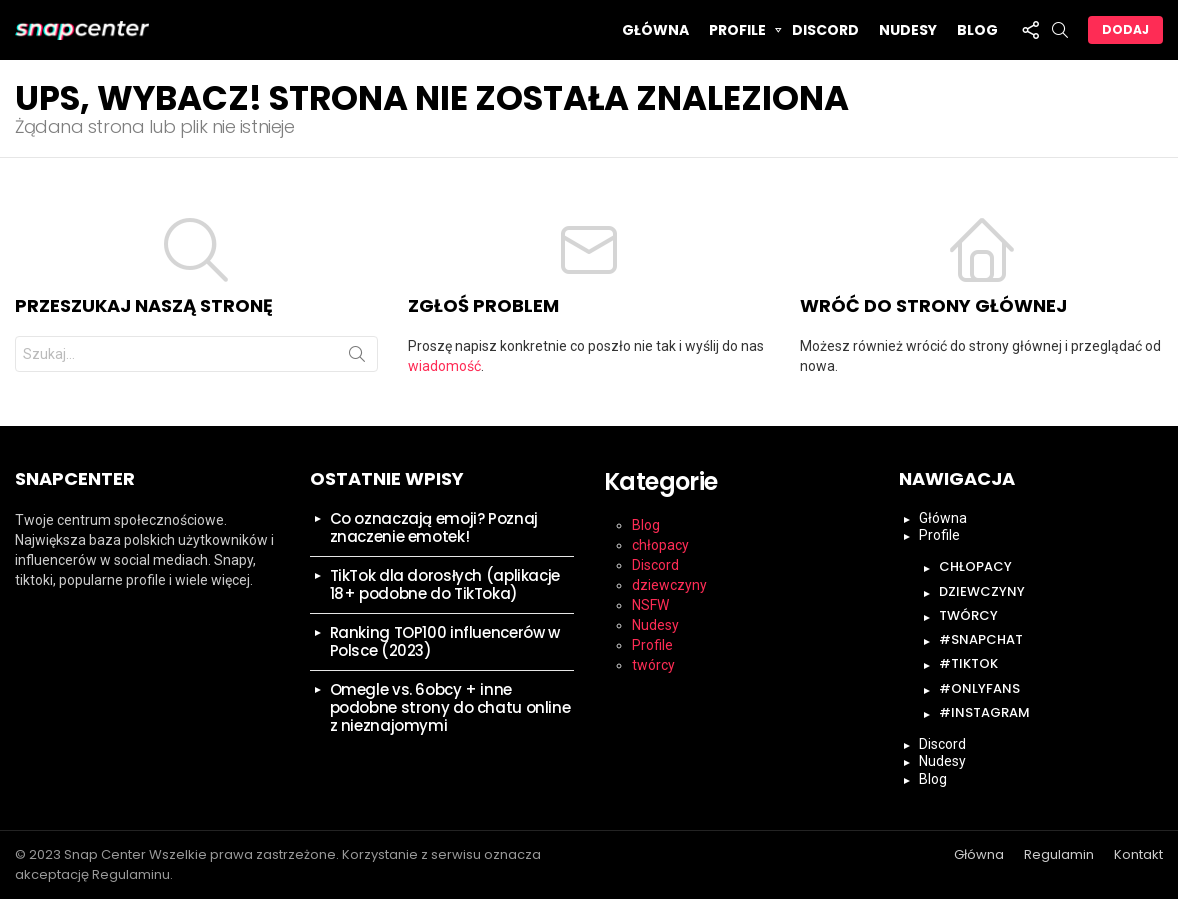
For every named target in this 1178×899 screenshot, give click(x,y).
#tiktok (968, 663)
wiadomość (444, 366)
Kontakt (1138, 855)
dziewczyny (669, 585)
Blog (977, 30)
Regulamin (1059, 855)
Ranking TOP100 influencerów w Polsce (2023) (445, 641)
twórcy (653, 665)
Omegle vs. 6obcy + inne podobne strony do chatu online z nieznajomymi (450, 707)
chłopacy (660, 545)
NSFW (650, 605)
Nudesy (908, 30)
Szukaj (357, 358)
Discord (825, 30)
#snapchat (981, 639)
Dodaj (1125, 29)
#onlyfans (979, 688)
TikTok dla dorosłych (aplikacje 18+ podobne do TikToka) (445, 584)
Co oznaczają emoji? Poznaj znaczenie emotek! (434, 527)
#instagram (984, 712)
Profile (737, 32)
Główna (655, 30)
